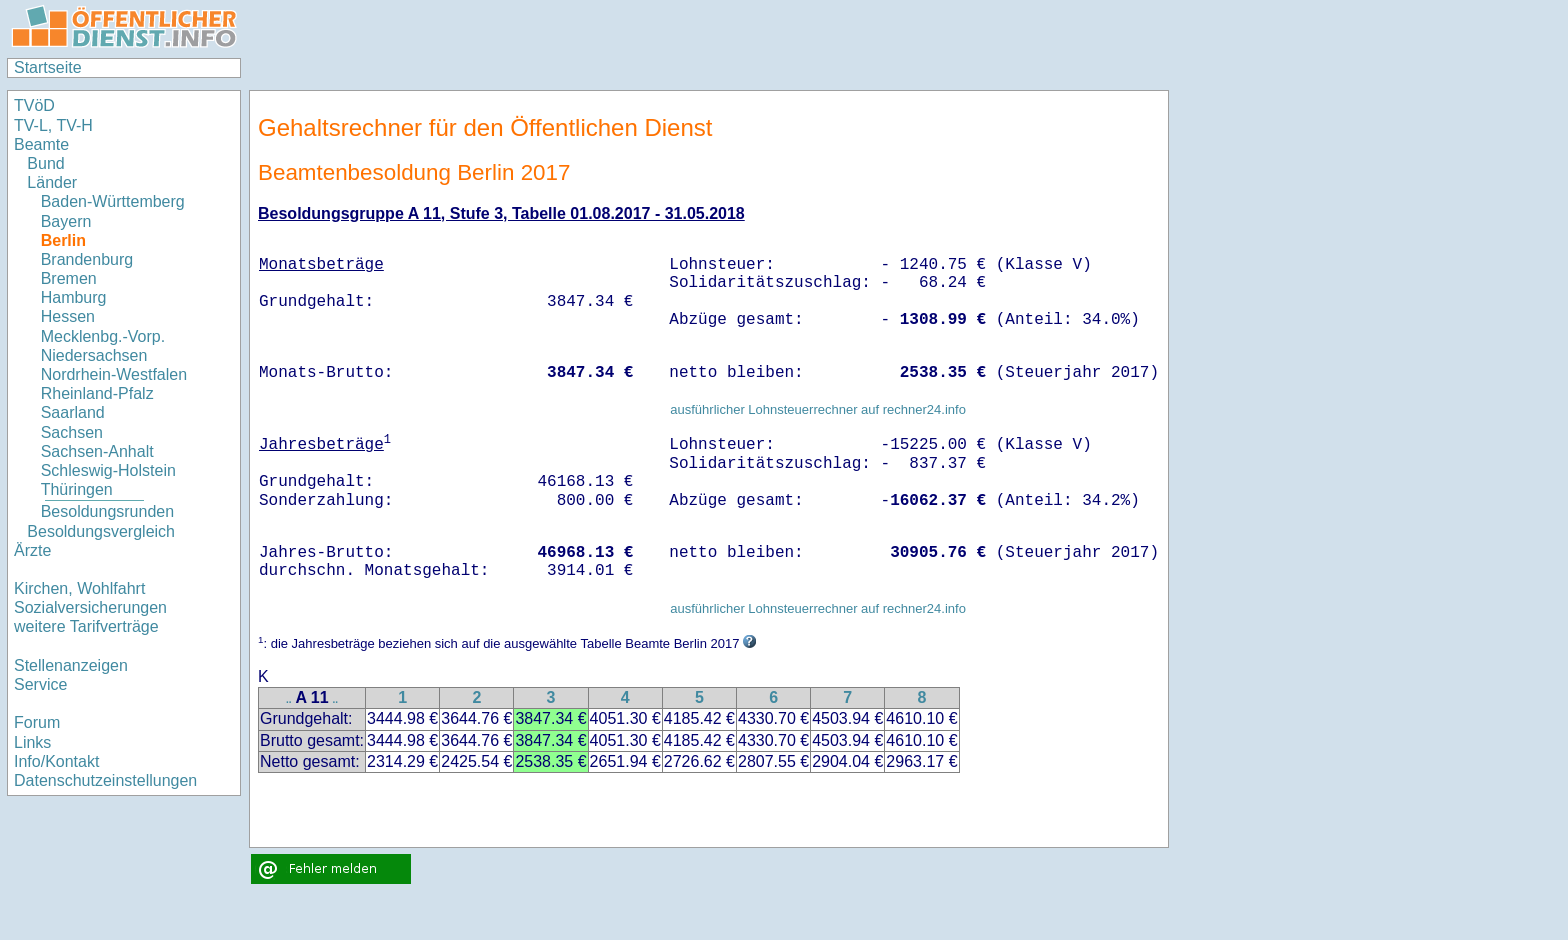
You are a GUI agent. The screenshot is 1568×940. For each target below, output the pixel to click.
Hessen (68, 316)
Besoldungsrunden (107, 511)
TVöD (34, 105)
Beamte (41, 144)
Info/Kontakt (56, 761)
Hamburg (74, 297)
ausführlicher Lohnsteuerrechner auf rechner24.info (818, 409)
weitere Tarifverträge (86, 626)
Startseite (48, 67)
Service (40, 684)
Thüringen (77, 489)
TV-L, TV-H (53, 125)
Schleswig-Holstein (108, 470)
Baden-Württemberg (113, 201)
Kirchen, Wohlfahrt (79, 588)
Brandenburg (87, 259)
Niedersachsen (94, 355)
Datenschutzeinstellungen (105, 780)
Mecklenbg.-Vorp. (103, 336)
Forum (37, 722)
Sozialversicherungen (90, 607)
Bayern (66, 221)
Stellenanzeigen (71, 665)
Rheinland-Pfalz (97, 393)
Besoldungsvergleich (101, 531)
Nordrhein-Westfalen (114, 374)
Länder (52, 182)
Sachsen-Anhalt (97, 451)
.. (289, 699)
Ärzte (32, 550)
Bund (45, 163)
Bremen (69, 278)
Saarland (73, 412)
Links (32, 742)
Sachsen (72, 432)
